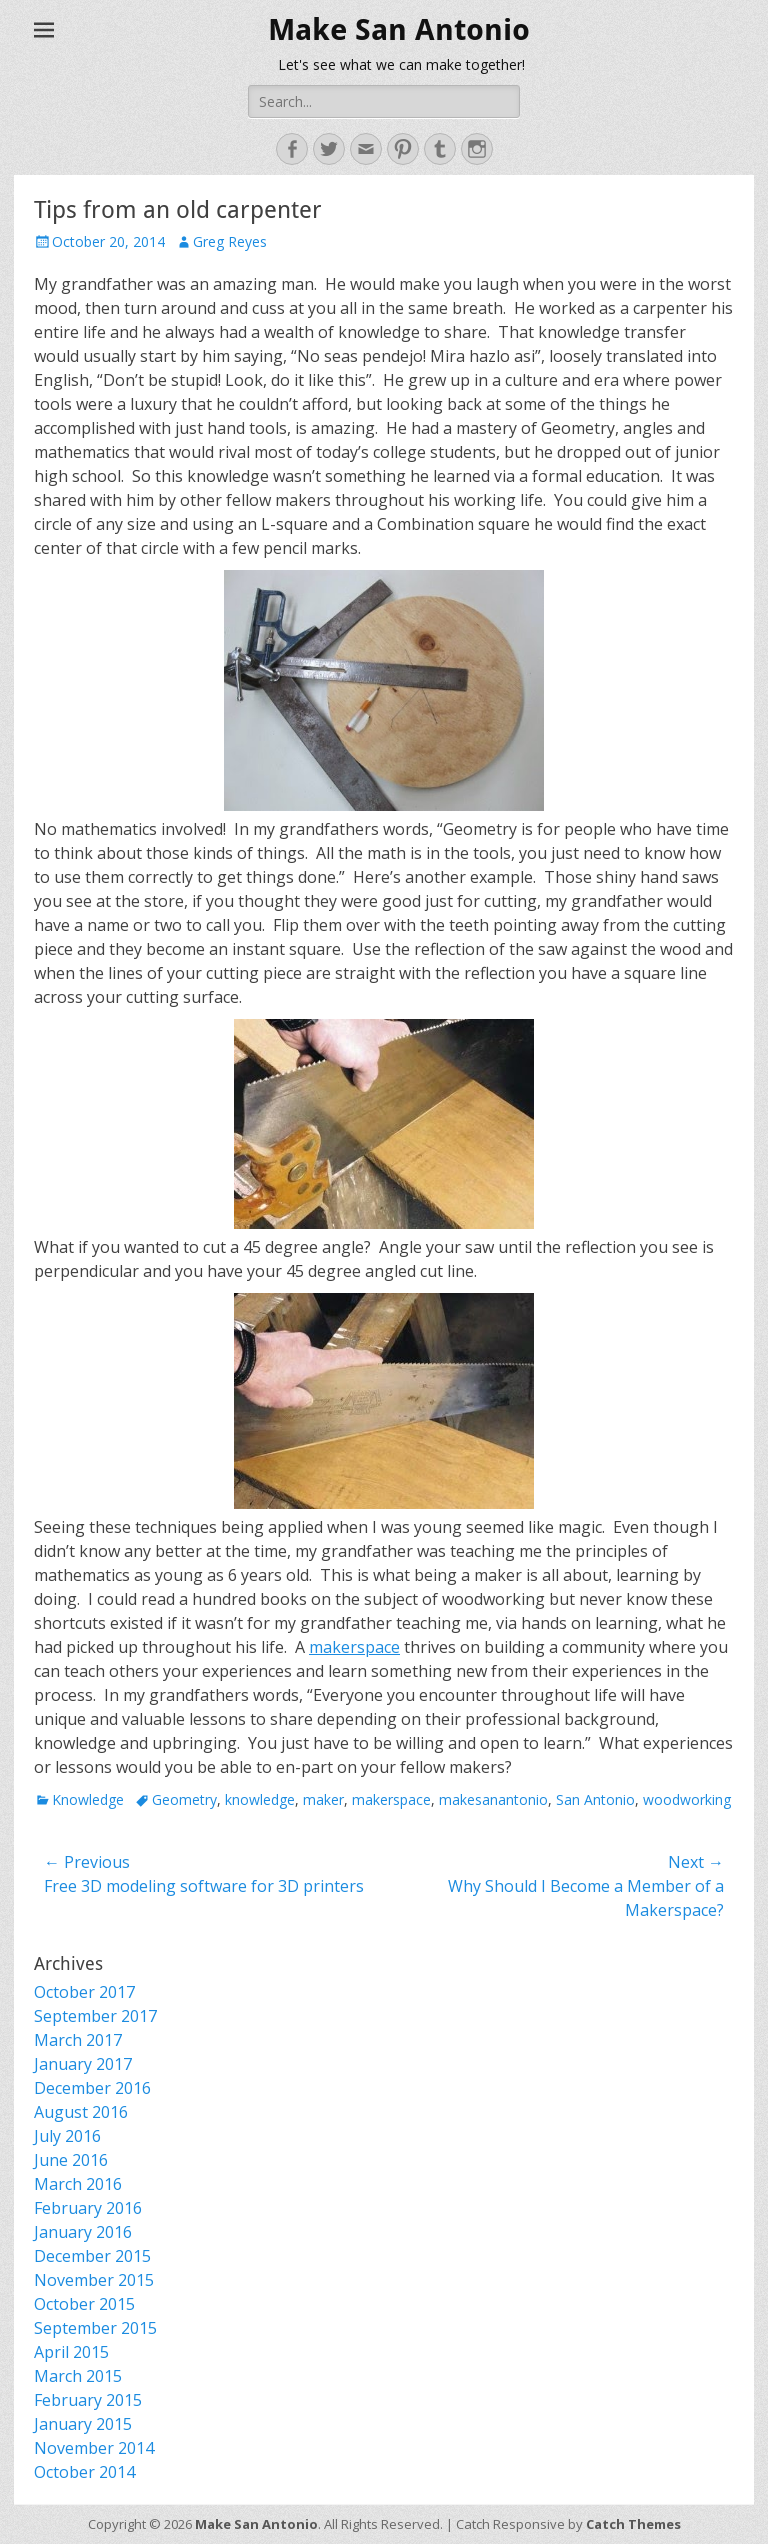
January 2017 (83, 2064)
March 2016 (78, 2184)
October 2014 (84, 2472)
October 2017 (84, 1992)
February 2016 (88, 2208)
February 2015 (88, 2400)
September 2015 (95, 2328)
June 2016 (71, 2160)
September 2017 (95, 2016)
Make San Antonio (399, 29)
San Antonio (595, 1799)
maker (323, 1799)
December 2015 (92, 2256)
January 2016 (83, 2232)
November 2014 (94, 2448)
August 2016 (81, 2112)
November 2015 (94, 2280)
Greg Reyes (230, 241)
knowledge (260, 1799)
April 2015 (71, 2352)
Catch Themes (633, 2524)
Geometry (184, 1799)
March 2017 (78, 2040)
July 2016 (67, 2136)
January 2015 (83, 2424)
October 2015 (84, 2304)
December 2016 (92, 2088)
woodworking (687, 1799)
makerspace (354, 1647)
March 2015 (78, 2376)
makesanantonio (493, 1799)
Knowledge (88, 1799)
